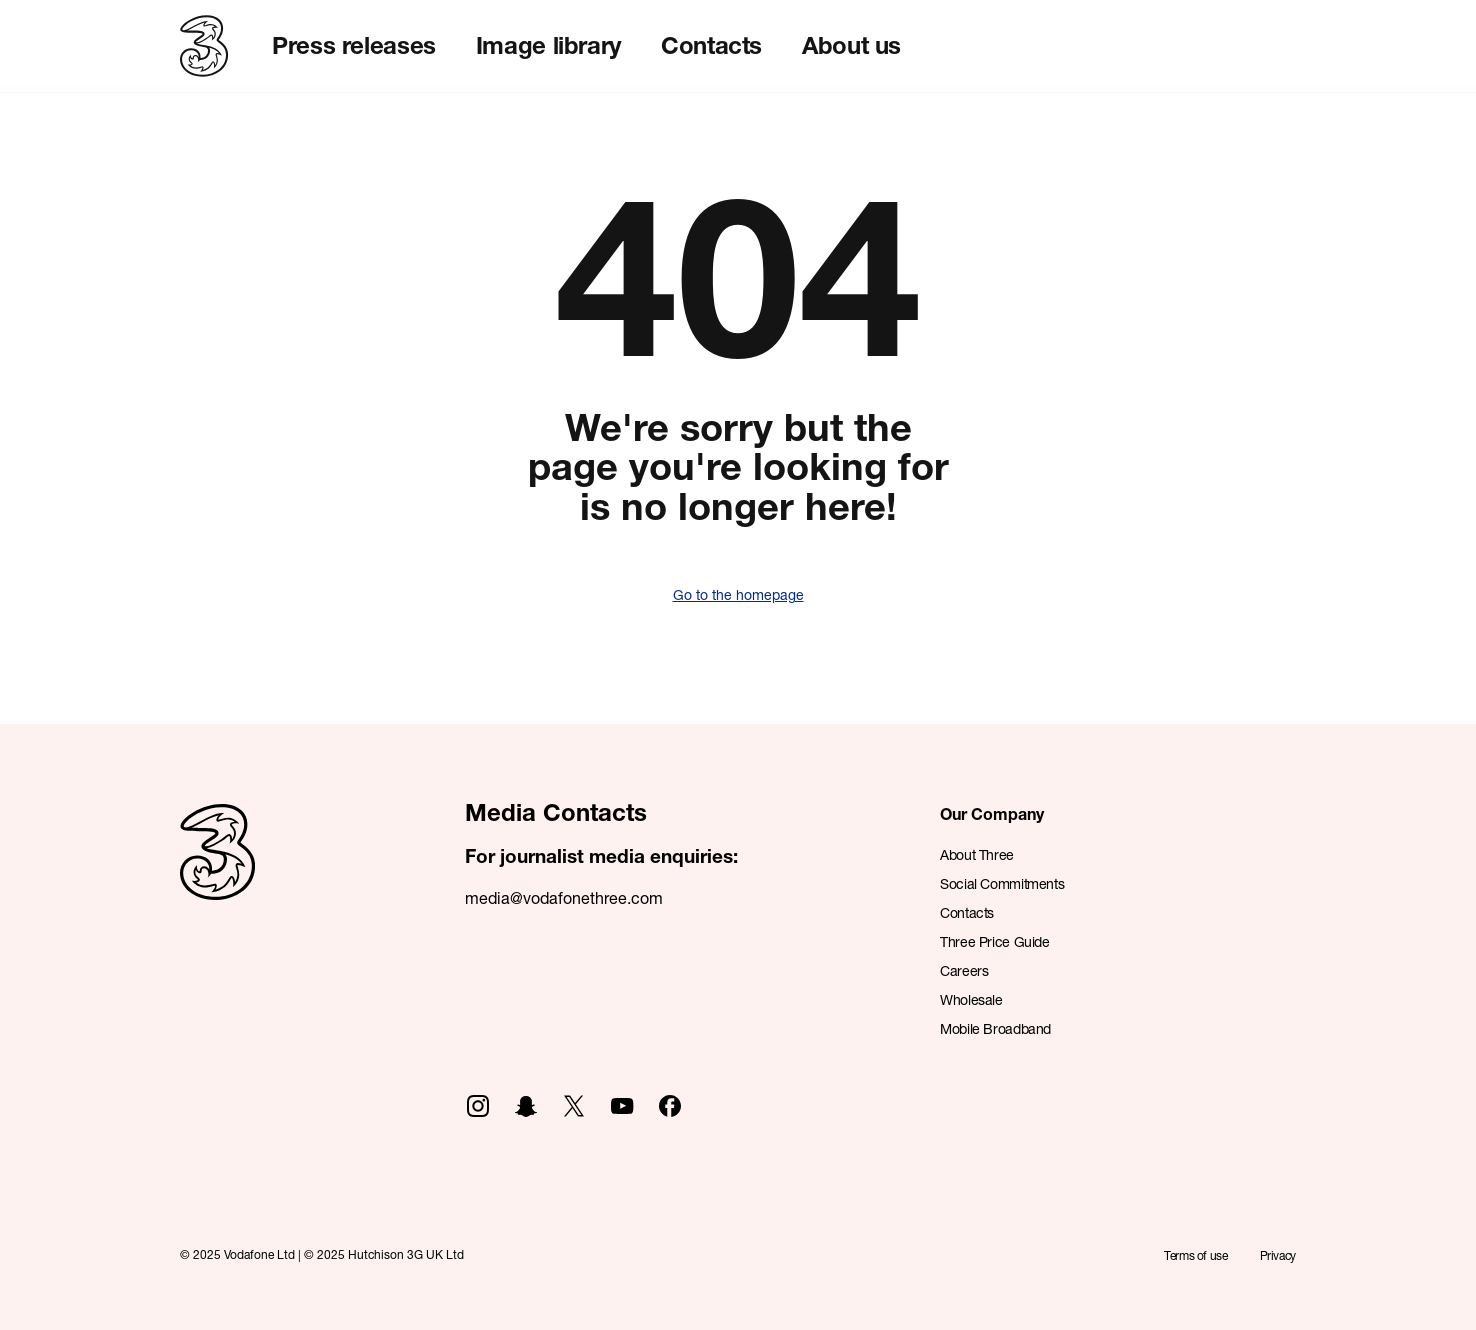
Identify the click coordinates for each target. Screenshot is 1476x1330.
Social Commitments (1002, 883)
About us (851, 45)
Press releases (354, 45)
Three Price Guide (995, 941)
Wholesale (971, 999)
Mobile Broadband (995, 1028)
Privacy (1278, 1255)
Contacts (711, 45)
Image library (548, 45)
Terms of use (1196, 1255)
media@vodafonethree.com (564, 897)
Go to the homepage (738, 594)
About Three (977, 854)
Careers (964, 970)
